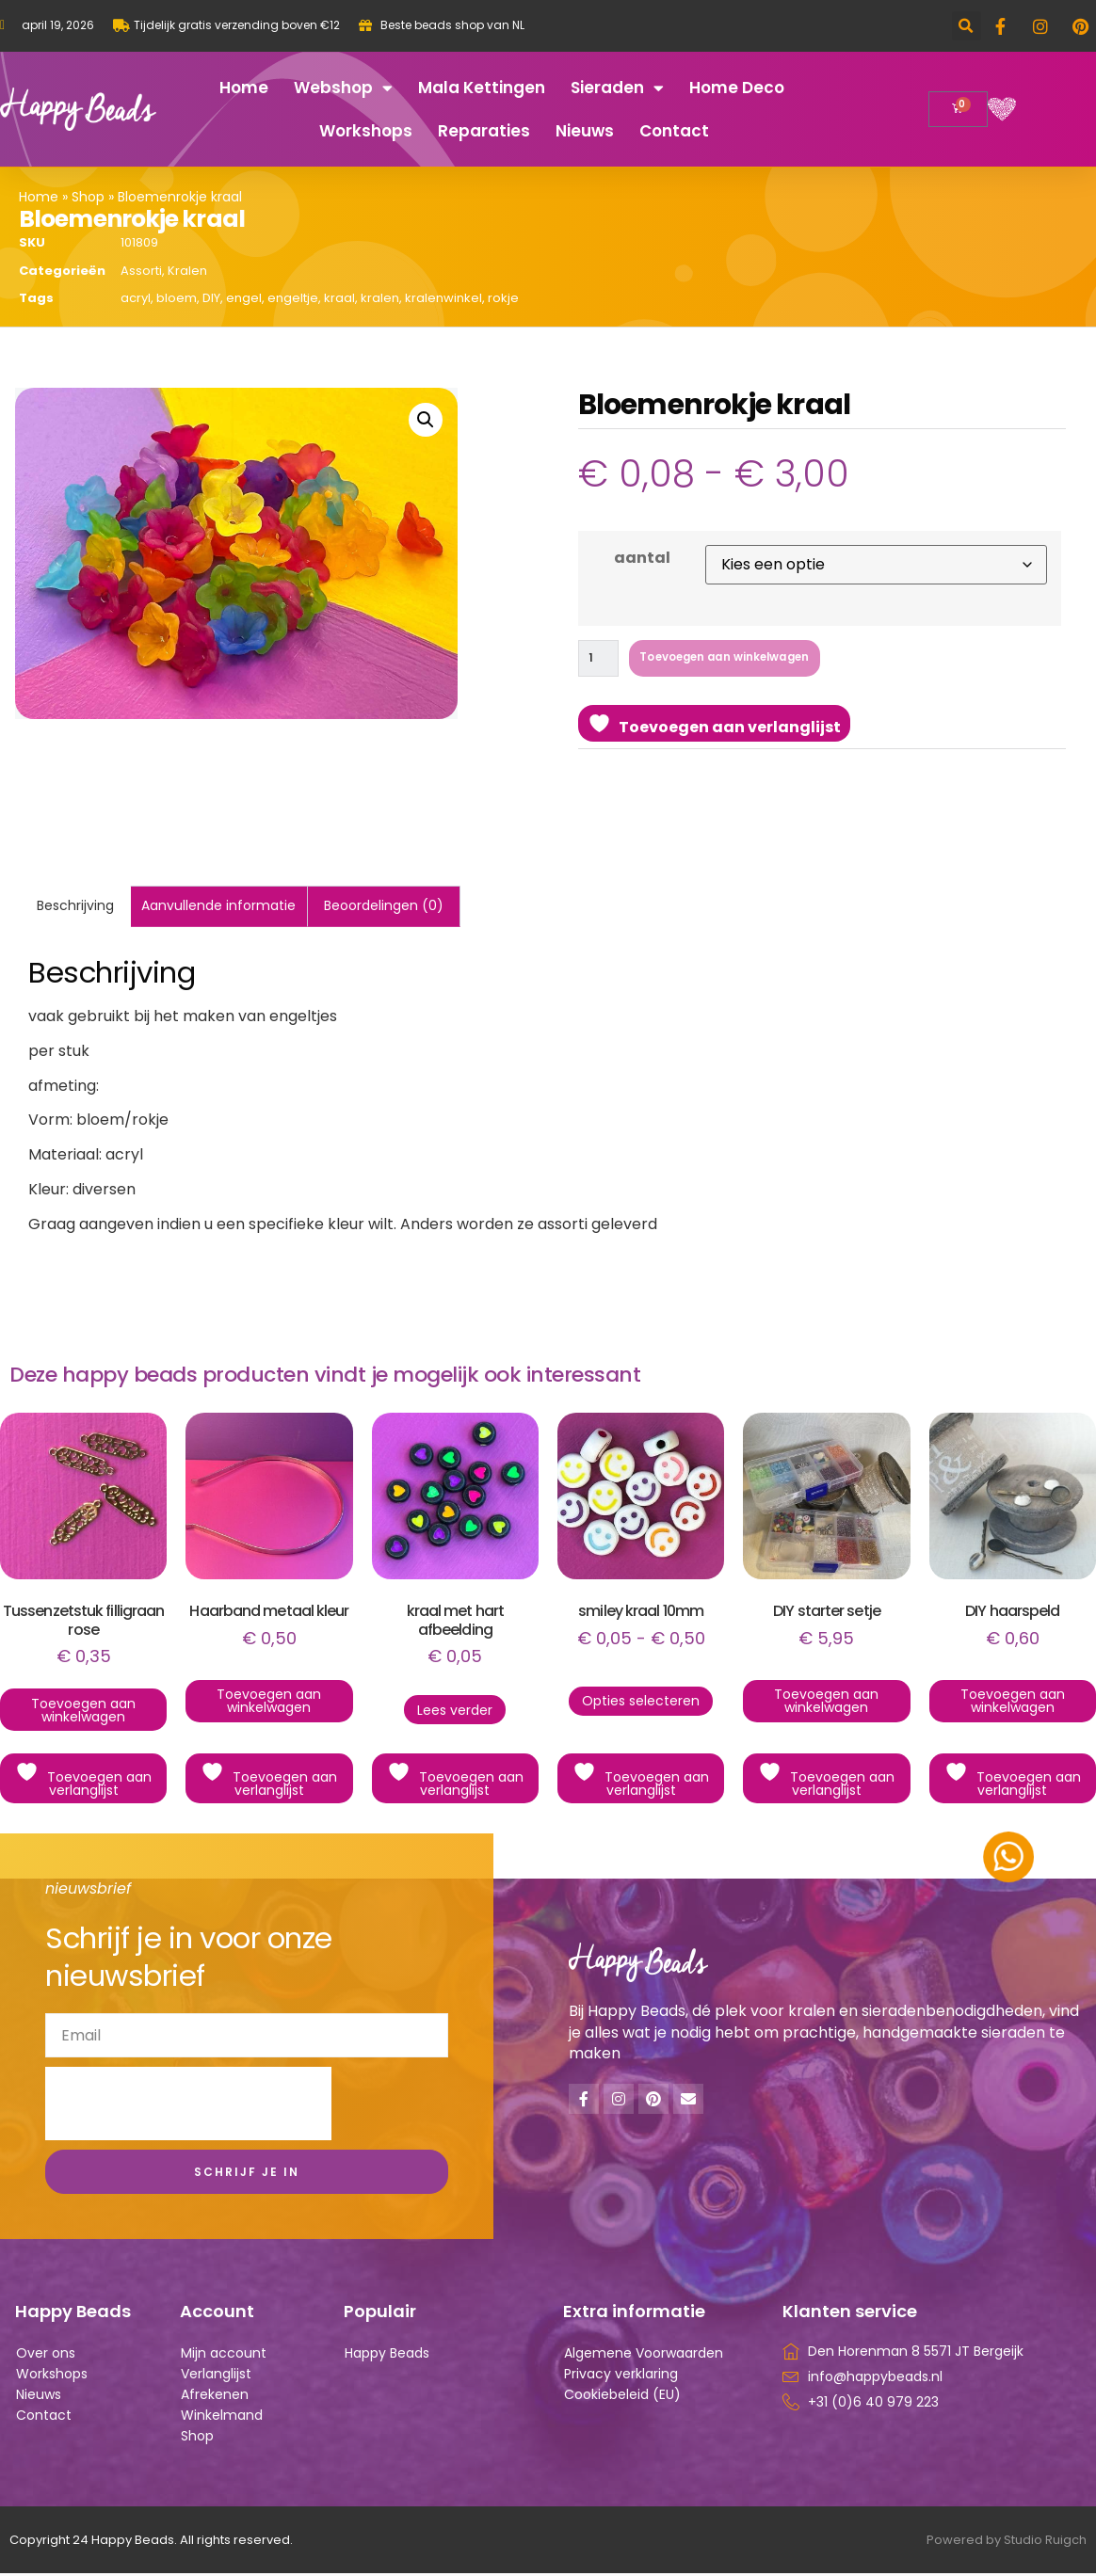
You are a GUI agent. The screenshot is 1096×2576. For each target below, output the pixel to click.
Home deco (736, 87)
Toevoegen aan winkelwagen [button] (83, 1713)
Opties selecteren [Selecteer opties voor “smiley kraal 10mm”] (641, 1703)
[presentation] (188, 2106)
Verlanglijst (216, 2376)
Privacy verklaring (621, 2376)
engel (244, 298)
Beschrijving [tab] (75, 908)
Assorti (141, 271)
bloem (176, 298)
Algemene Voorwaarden (643, 2355)
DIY (211, 298)
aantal (642, 558)
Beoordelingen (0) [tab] (383, 908)
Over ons (45, 2355)
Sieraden (617, 88)
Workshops (365, 131)
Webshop (343, 88)
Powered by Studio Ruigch (1007, 2543)
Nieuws (585, 131)
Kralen (187, 271)
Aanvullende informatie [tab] (218, 908)
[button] (966, 25)
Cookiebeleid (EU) (622, 2397)
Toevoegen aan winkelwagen (743, 659)
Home (243, 87)
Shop (88, 196)
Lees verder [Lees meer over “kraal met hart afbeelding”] (454, 1713)
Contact (674, 131)
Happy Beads (387, 2355)
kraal (339, 298)
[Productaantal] (600, 660)
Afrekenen (215, 2397)
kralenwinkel (443, 298)
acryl (136, 298)
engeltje (292, 298)
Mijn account (223, 2355)
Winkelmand (222, 2417)
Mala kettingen (481, 87)
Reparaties (484, 131)
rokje (503, 298)
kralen (380, 298)
